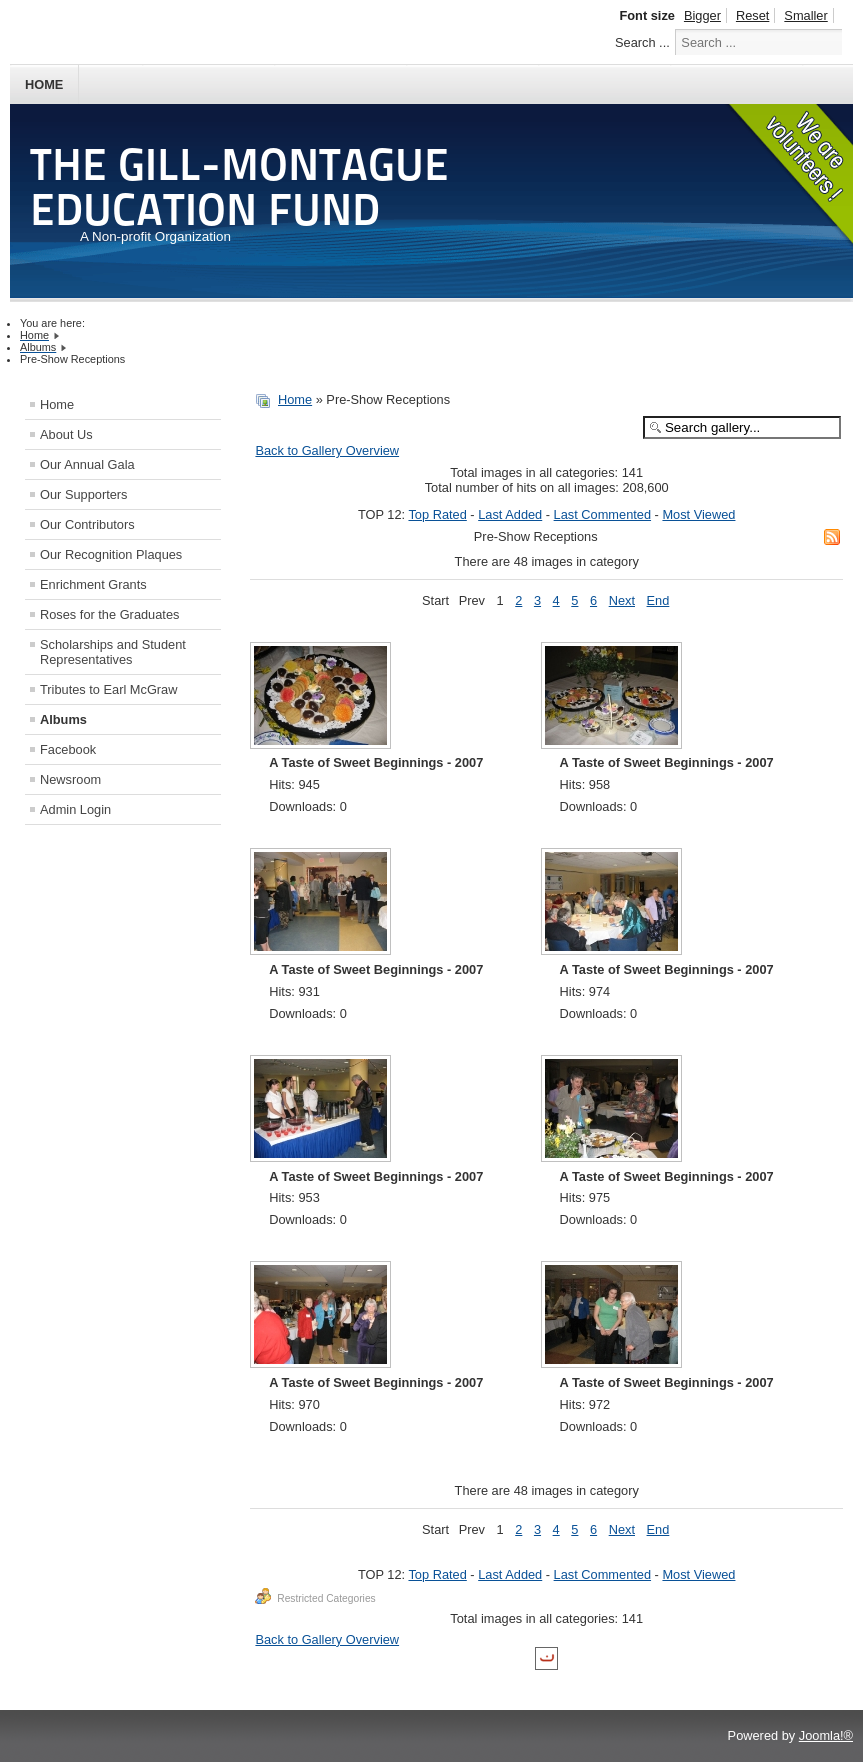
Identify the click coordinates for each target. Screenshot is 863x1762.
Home (44, 84)
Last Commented (602, 514)
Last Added (510, 514)
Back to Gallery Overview (327, 450)
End (658, 600)
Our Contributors (87, 524)
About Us (66, 434)
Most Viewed (698, 514)
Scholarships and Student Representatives (113, 652)
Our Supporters (84, 494)
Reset (752, 15)
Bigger (702, 15)
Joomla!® (826, 1735)
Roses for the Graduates (109, 614)
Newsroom (70, 779)
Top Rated (437, 514)
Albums (63, 719)
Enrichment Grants (93, 584)
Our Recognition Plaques (111, 554)
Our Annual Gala (87, 464)
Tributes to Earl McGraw (108, 689)
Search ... (642, 42)
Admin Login (75, 809)
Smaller (805, 15)
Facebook (68, 749)
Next (622, 600)
